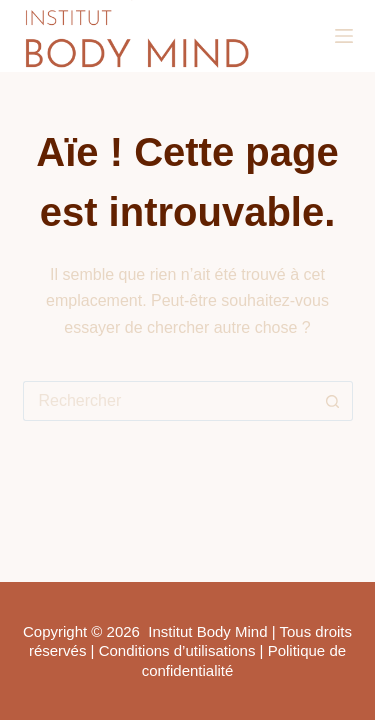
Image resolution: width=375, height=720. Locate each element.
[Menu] (344, 36)
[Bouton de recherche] (333, 401)
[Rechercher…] (168, 401)
